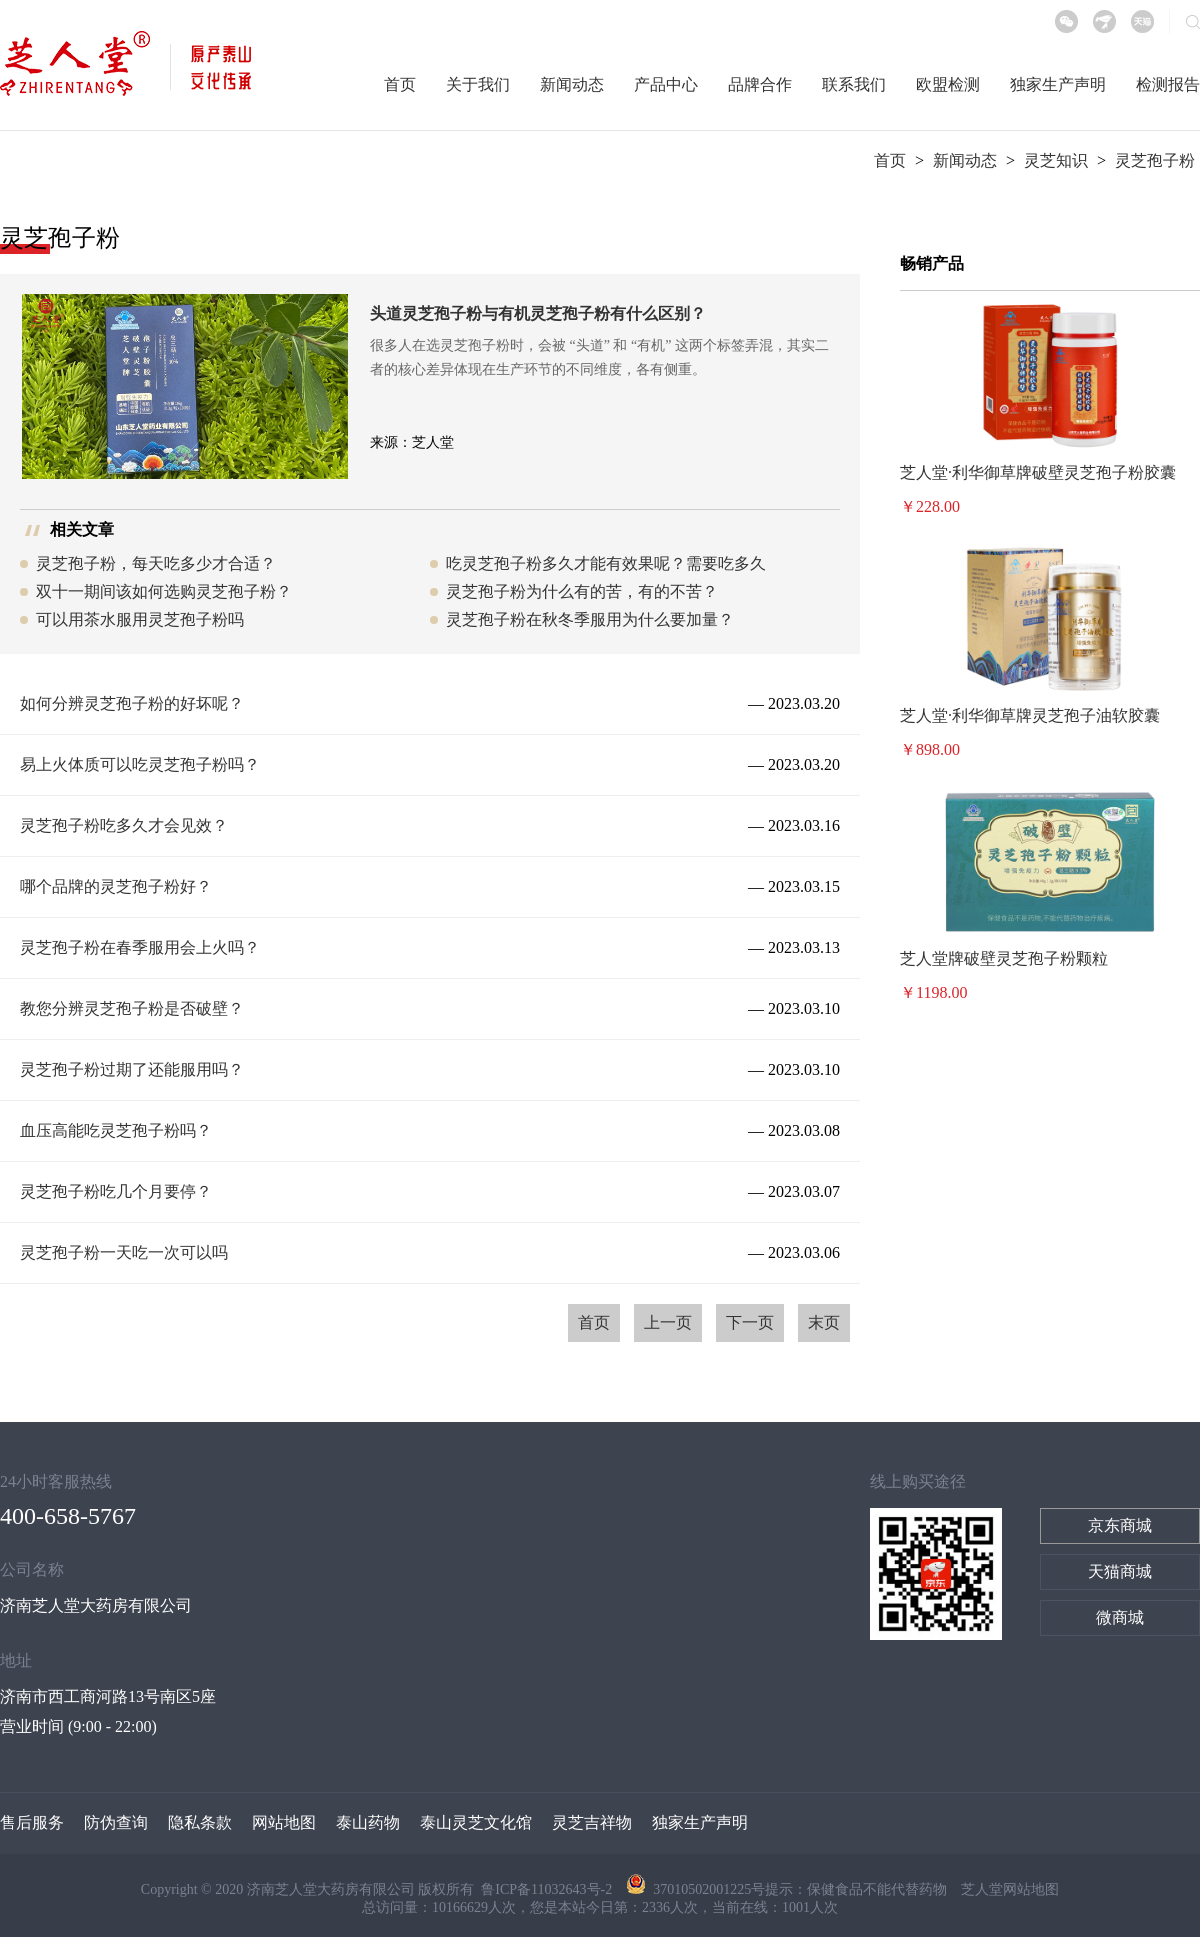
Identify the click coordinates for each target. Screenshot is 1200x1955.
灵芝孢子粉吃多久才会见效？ (124, 825)
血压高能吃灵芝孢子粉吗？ (116, 1130)
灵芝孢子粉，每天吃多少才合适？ (156, 563)
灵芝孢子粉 (1155, 160)
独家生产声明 (1058, 84)
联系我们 (854, 84)
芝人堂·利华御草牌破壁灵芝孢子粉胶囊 (1038, 472)
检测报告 (1168, 84)
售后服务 (32, 1822)
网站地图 (284, 1822)
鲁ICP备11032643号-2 (548, 1889)
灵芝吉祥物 (592, 1822)
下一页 (750, 1322)
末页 (824, 1322)
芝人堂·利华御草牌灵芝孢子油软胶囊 (1030, 715)
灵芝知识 (1056, 160)
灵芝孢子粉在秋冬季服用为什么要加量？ (590, 619)
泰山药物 (368, 1822)
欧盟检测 (948, 84)
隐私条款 (200, 1822)
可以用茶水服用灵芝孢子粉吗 (140, 619)
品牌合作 (760, 84)
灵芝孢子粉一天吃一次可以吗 (124, 1252)
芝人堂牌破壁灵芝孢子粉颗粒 (1004, 958)
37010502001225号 (695, 1889)
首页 (400, 84)
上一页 (668, 1322)
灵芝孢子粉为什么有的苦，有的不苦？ (582, 591)
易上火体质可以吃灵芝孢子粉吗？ (140, 764)
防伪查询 (116, 1822)
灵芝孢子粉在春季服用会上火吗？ (140, 947)
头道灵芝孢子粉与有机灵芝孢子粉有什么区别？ (538, 313)
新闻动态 (572, 84)
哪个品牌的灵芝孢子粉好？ (116, 886)
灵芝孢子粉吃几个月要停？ (116, 1191)
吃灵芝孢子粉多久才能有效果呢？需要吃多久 (606, 563)
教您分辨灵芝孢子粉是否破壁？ (132, 1008)
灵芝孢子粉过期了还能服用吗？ (132, 1069)
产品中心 (666, 84)
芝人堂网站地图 (1010, 1889)
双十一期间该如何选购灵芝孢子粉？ (164, 591)
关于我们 (478, 84)
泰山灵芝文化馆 (476, 1822)
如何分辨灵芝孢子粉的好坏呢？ (132, 703)
